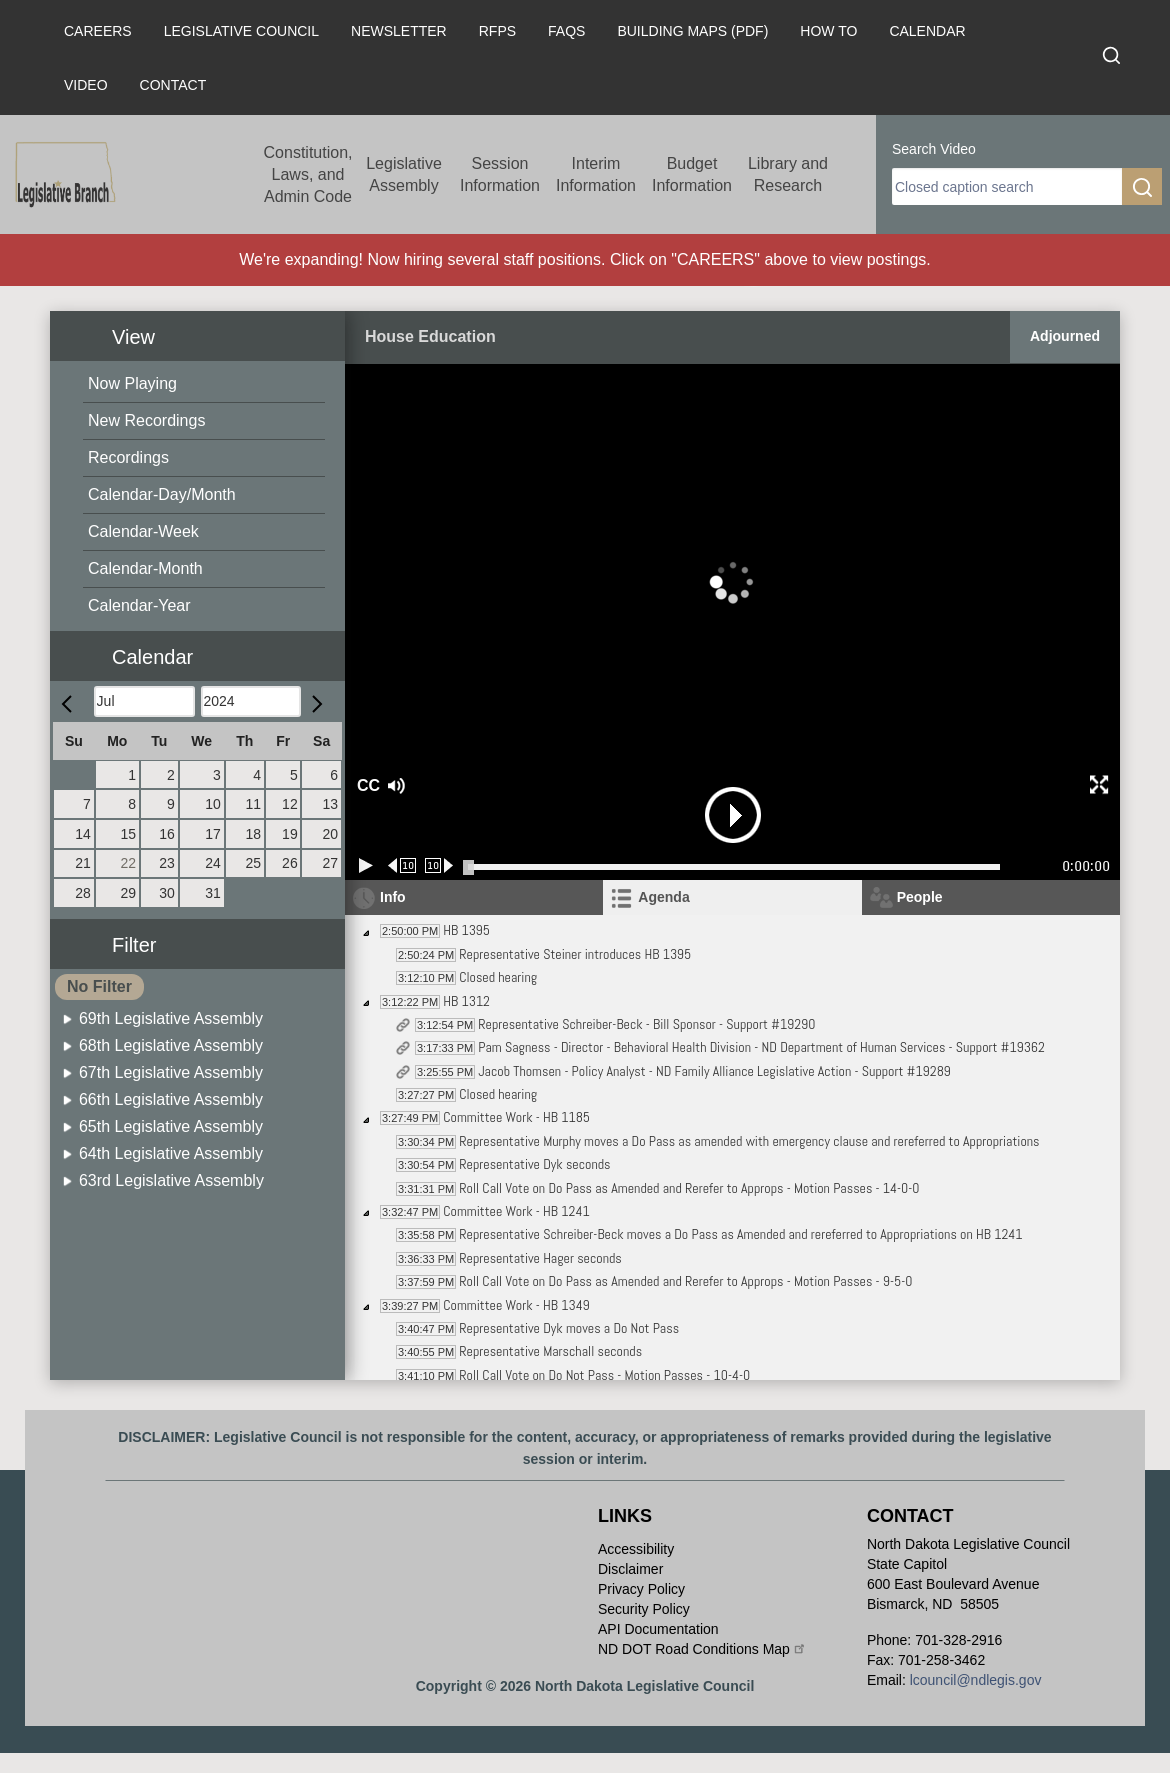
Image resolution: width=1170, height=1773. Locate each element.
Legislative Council (241, 31)
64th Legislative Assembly (171, 1153)
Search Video (934, 149)
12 (290, 804)
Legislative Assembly (404, 174)
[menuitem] (204, 384)
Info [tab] (393, 897)
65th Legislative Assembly (171, 1126)
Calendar (927, 31)
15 (129, 834)
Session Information (500, 174)
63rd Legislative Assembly (171, 1180)
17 (213, 834)
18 (253, 834)
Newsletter (399, 31)
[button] (205, 645)
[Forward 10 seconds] (439, 865)
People (920, 897)
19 (290, 834)
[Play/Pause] (366, 865)
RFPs (497, 31)
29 (129, 893)
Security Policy (644, 1609)
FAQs (566, 31)
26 (290, 863)
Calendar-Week (143, 531)
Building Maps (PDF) (692, 31)
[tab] (732, 897)
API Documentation (658, 1629)
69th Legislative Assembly (171, 1018)
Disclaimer (630, 1569)
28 (83, 893)
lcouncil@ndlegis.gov (976, 1680)
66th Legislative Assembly (171, 1099)
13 (330, 804)
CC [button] (366, 785)
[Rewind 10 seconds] (402, 865)
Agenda (663, 897)
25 (253, 863)
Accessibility (636, 1549)
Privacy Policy (641, 1589)
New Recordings (146, 420)
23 (167, 863)
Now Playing (132, 383)
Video (86, 85)
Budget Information (692, 174)
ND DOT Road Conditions (702, 1649)
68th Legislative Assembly (171, 1045)
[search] (1007, 186)
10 (213, 804)
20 (330, 834)
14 (83, 834)
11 (253, 804)
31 (213, 893)
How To (828, 31)
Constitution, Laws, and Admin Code (308, 174)
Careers (98, 31)
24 (213, 863)
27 (330, 863)
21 (83, 863)
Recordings (128, 457)
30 (167, 893)
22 (129, 863)
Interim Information (596, 174)
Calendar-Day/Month (162, 494)
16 (167, 834)
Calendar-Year (139, 605)
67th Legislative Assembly (171, 1072)
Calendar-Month (145, 568)
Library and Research (788, 174)
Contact (173, 85)
